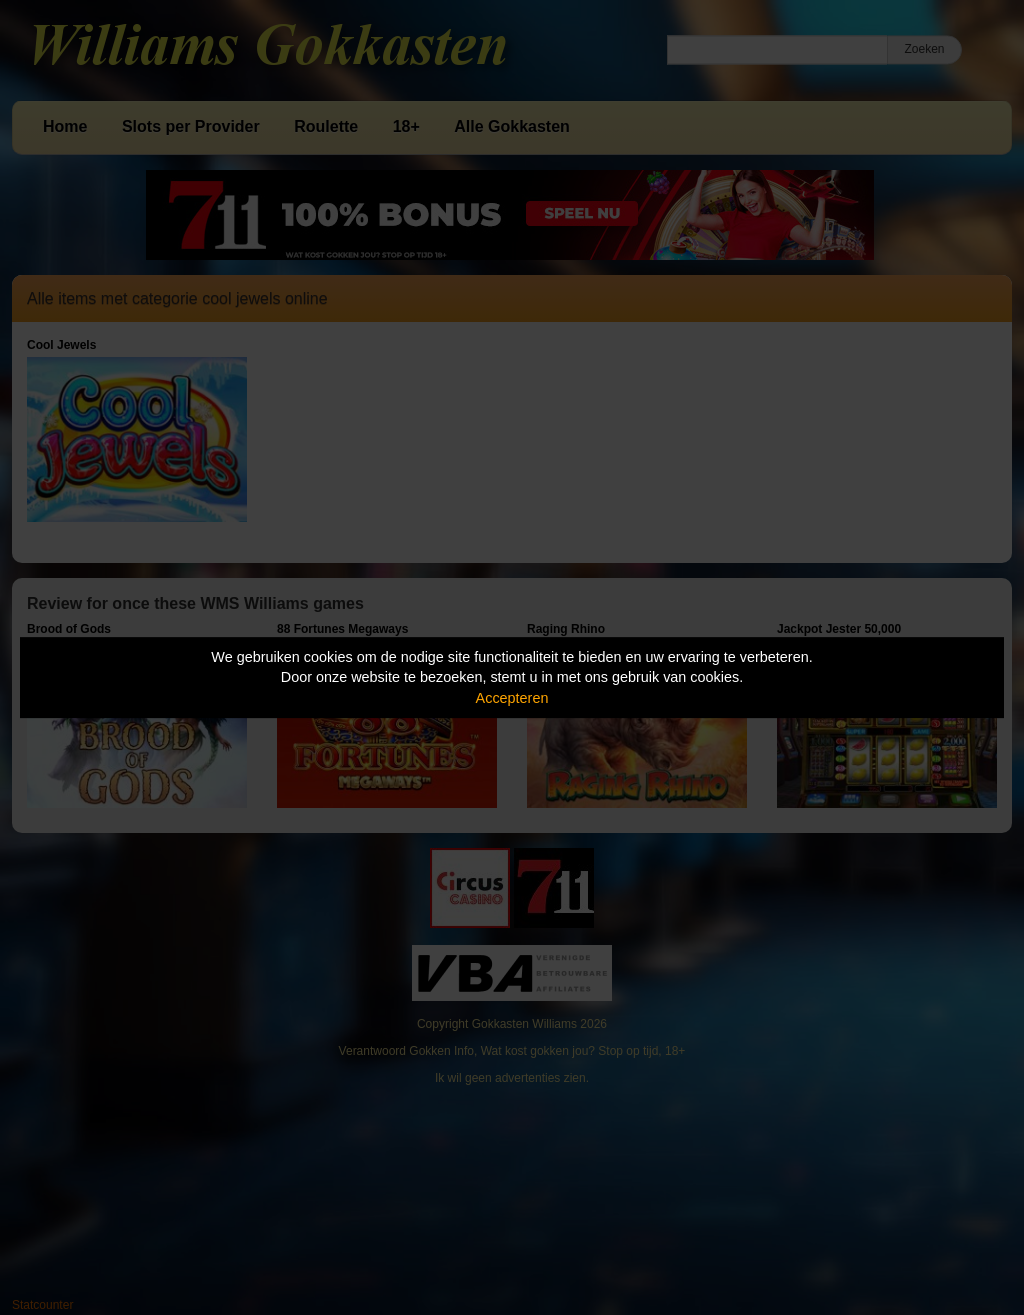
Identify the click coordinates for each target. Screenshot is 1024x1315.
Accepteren (512, 698)
